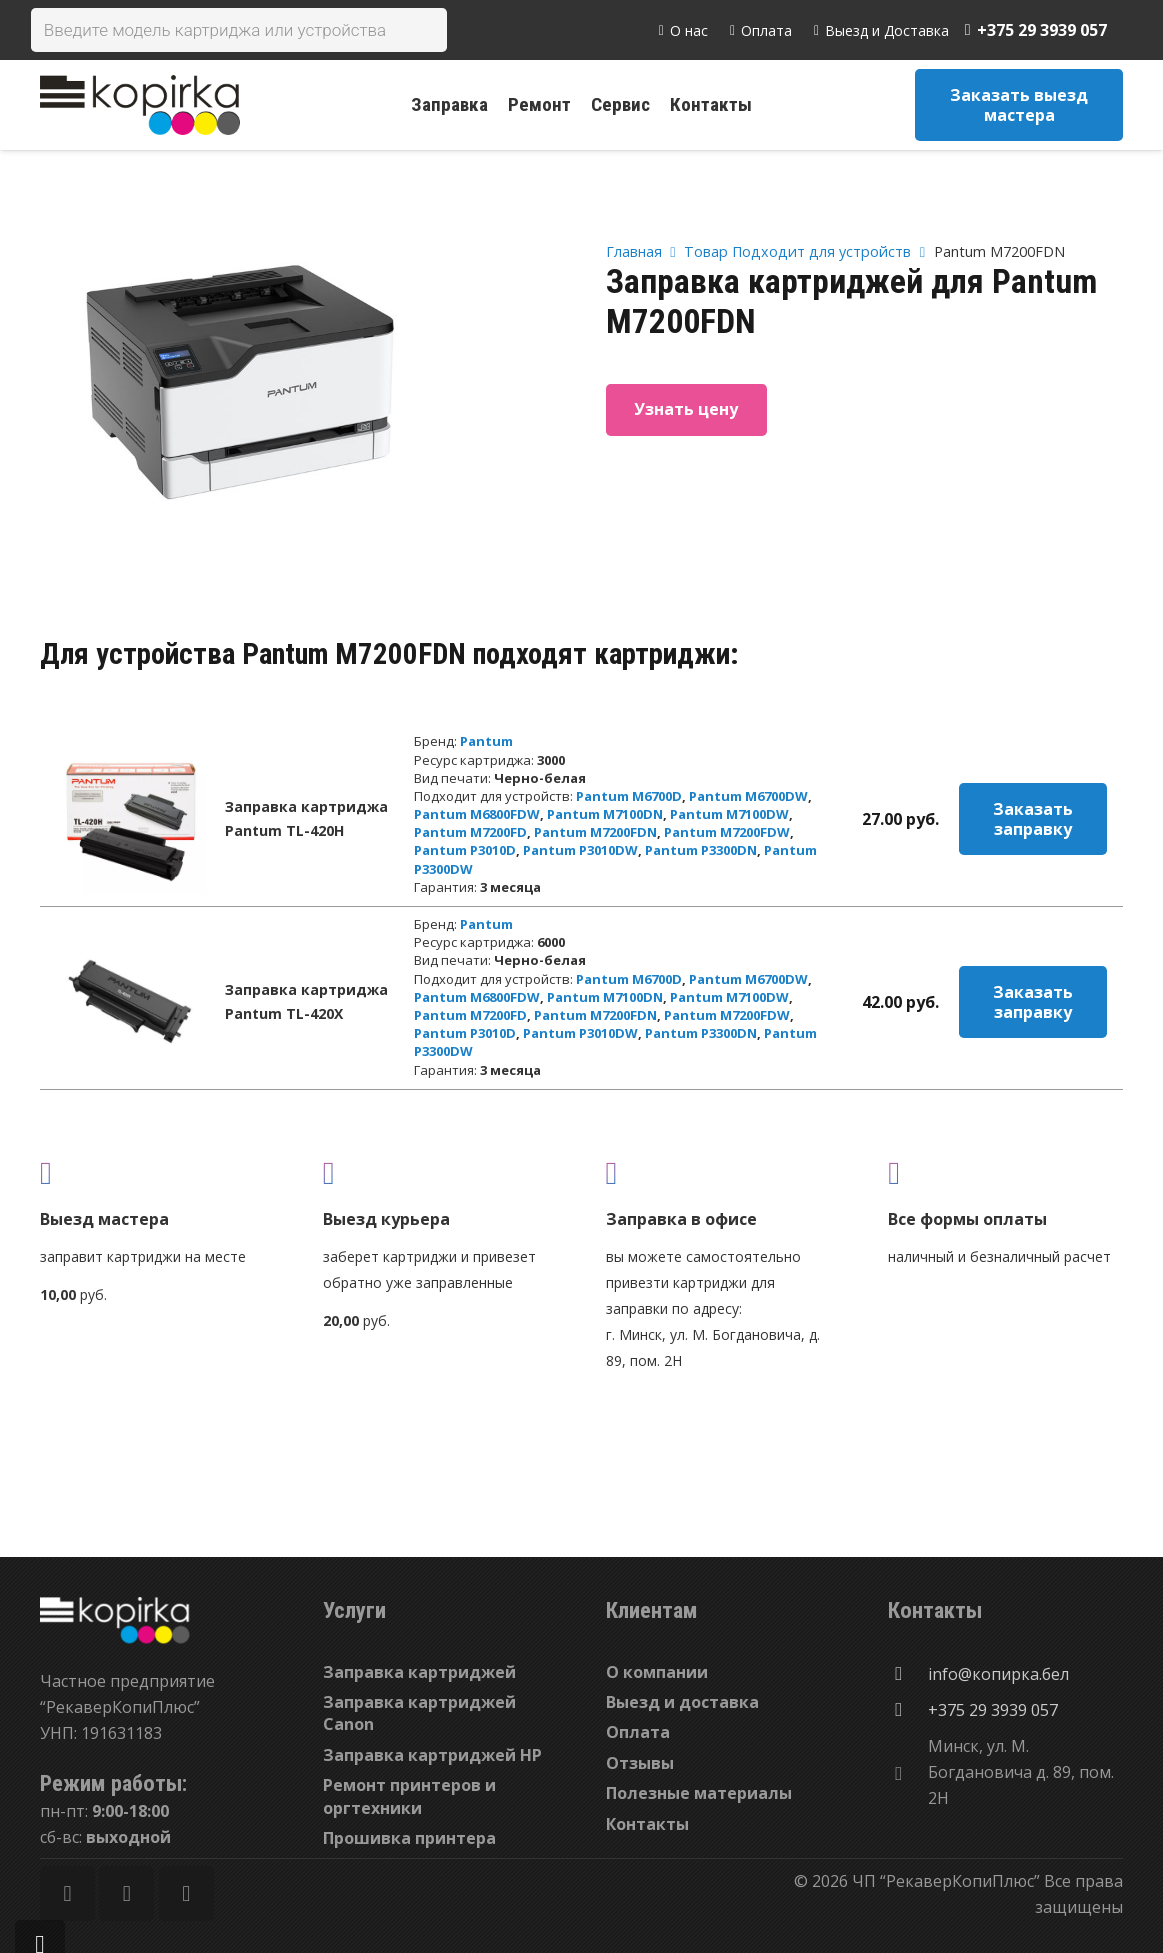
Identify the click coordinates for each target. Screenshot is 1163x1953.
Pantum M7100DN (605, 814)
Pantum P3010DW (580, 850)
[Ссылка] (140, 105)
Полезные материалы (699, 1793)
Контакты (647, 1824)
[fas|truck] (157, 1172)
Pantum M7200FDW (727, 832)
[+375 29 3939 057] (908, 1710)
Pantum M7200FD (470, 832)
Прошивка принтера (409, 1838)
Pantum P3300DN (701, 850)
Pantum (486, 741)
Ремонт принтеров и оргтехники (409, 1796)
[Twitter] (126, 1893)
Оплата (638, 1732)
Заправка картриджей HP (432, 1755)
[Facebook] (67, 1893)
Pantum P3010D (465, 850)
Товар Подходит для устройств (797, 251)
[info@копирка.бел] (908, 1674)
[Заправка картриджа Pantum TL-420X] (131, 1002)
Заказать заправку (1033, 819)
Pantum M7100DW (729, 814)
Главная (634, 251)
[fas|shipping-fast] (440, 1172)
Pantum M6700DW (748, 796)
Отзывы (640, 1763)
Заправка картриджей (419, 1672)
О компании (657, 1672)
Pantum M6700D (629, 796)
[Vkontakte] (186, 1893)
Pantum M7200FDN (595, 832)
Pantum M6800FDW (477, 814)
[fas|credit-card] (1005, 1172)
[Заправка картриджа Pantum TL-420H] (131, 819)
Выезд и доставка (682, 1702)
